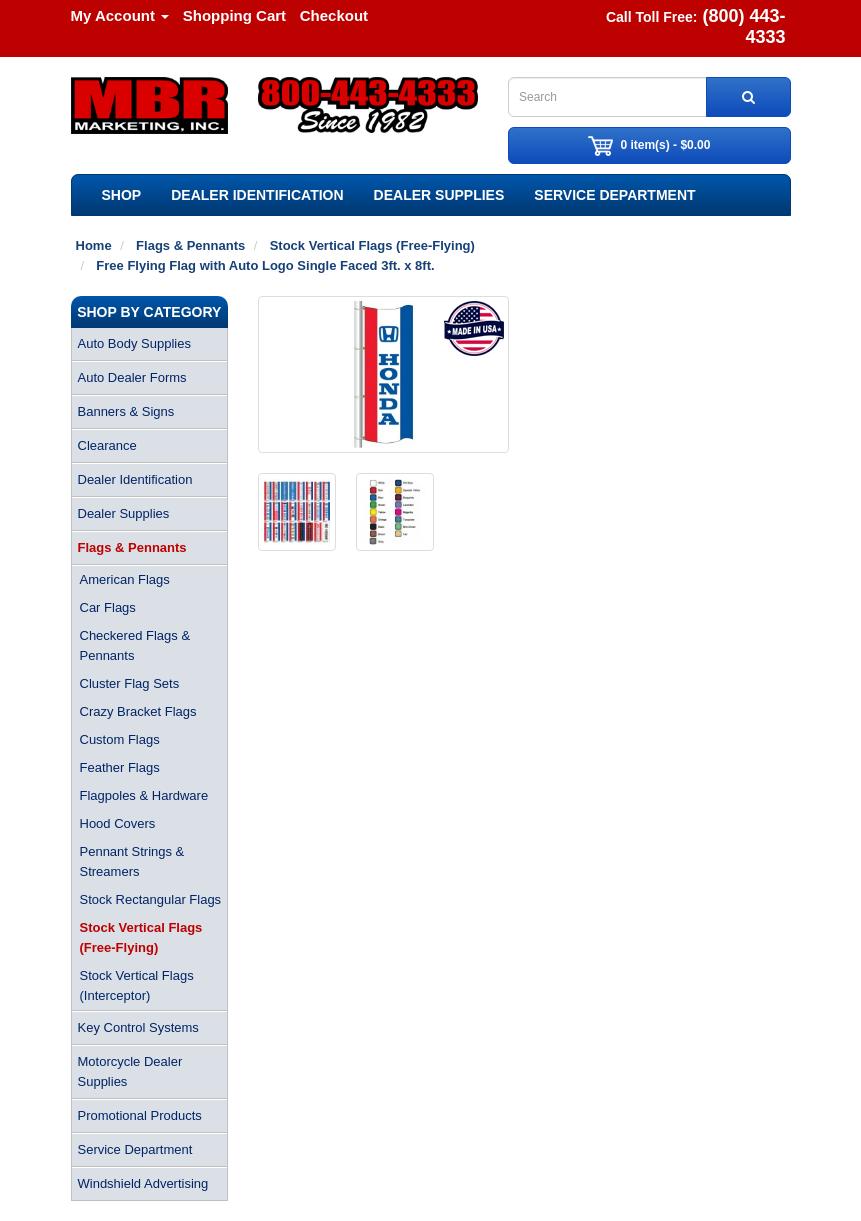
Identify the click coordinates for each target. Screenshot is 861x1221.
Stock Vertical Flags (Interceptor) (137, 985)
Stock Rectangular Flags (151, 899)
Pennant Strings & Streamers (132, 861)
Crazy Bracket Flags (138, 711)
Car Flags (108, 607)
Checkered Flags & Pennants (135, 645)
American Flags (125, 579)
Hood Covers (118, 823)
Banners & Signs (126, 411)
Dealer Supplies (439, 195)
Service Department (614, 195)
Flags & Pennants (132, 547)
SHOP (122, 195)
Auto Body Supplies (134, 343)
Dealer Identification (257, 195)
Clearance (107, 445)
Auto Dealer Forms (132, 377)
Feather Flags (120, 767)
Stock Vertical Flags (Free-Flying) (141, 937)
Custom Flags (120, 739)
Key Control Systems (138, 1027)
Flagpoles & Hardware (144, 795)
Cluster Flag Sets (130, 683)
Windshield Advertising (143, 1183)
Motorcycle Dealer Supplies (130, 1071)
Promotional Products (140, 1115)
